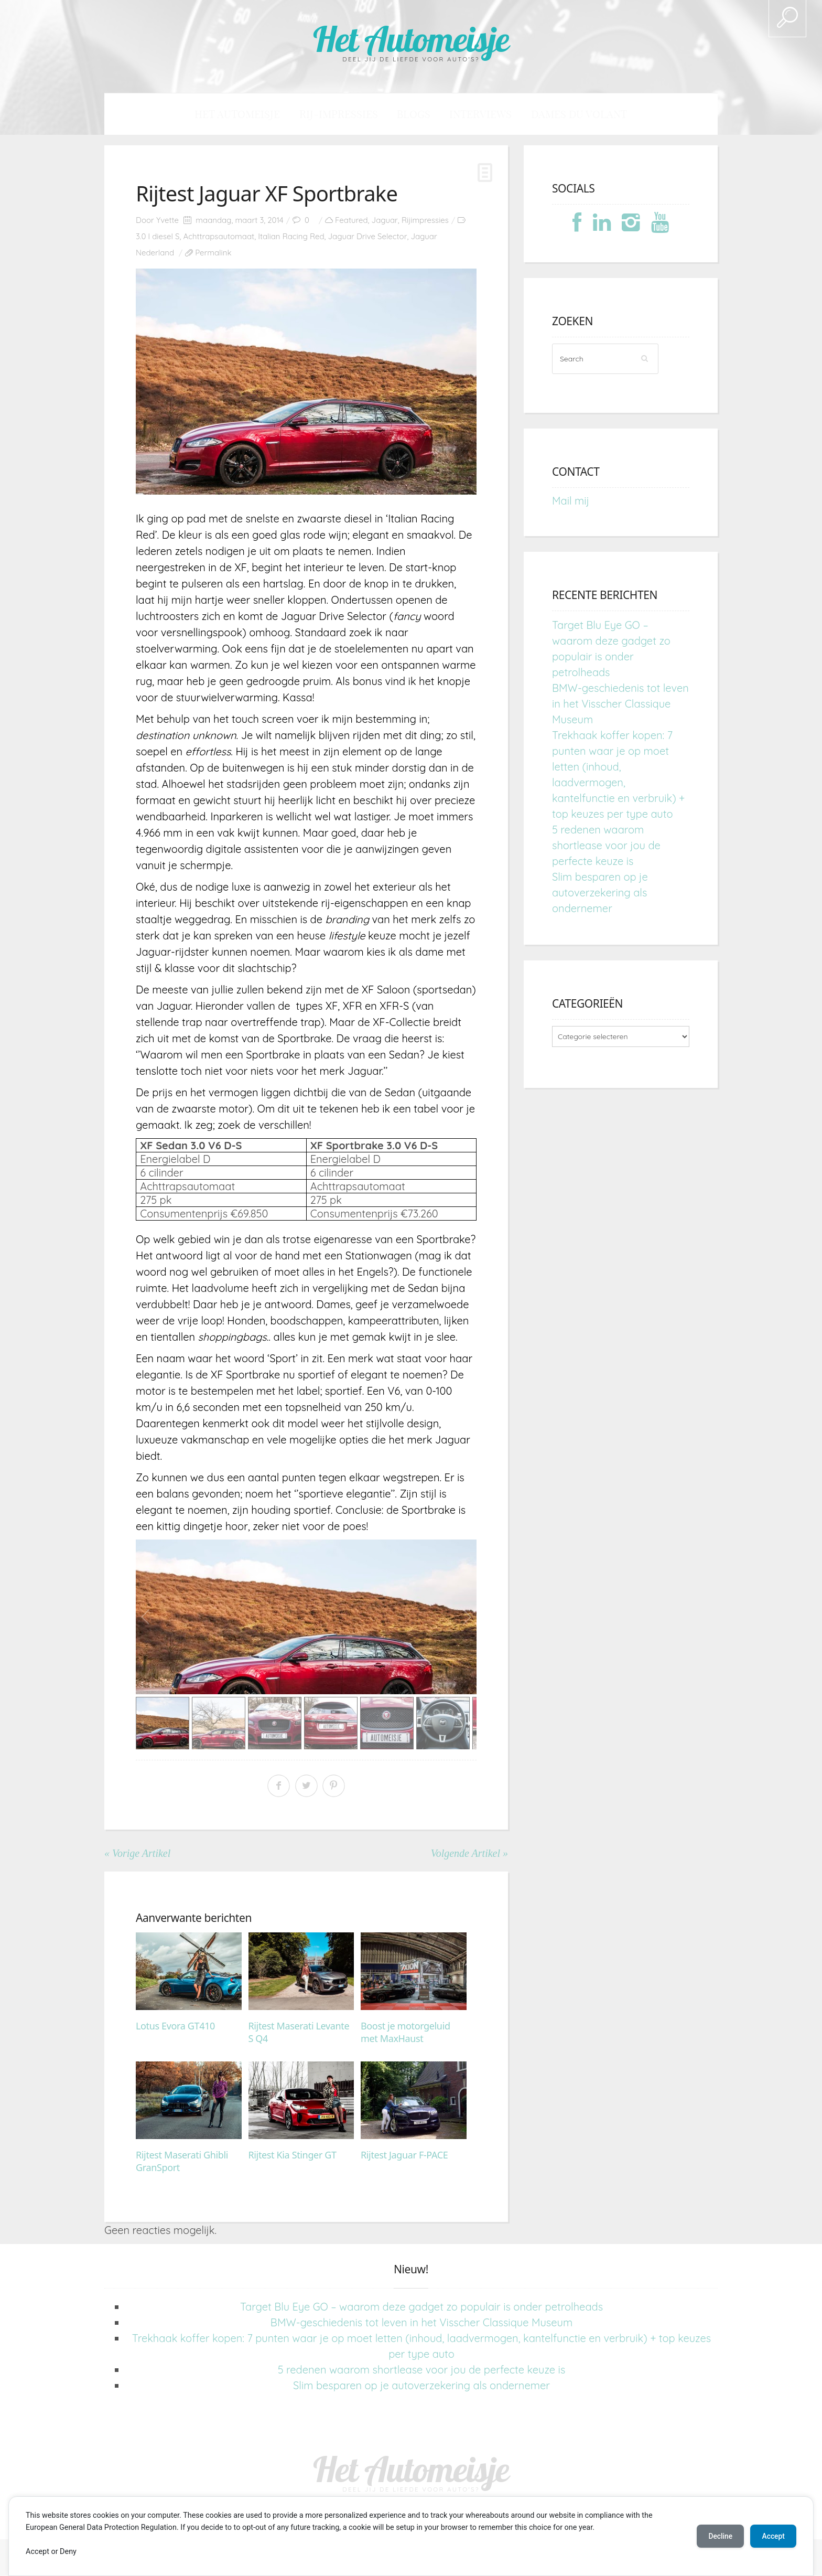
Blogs (414, 114)
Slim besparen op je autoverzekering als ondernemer (600, 893)
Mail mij (570, 501)
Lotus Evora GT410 (175, 2027)
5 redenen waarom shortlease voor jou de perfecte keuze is (606, 846)
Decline (717, 2536)
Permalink (213, 253)
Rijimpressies (425, 221)
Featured (351, 221)
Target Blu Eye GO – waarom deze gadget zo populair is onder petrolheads (421, 2307)
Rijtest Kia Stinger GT (292, 2155)
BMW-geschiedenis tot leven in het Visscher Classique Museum (620, 704)
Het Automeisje (411, 38)
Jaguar (385, 221)
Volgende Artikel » (469, 1854)
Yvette (167, 221)
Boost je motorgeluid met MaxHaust (405, 2033)
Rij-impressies (349, 114)
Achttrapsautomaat (218, 237)
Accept (772, 2536)
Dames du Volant (555, 114)
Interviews (471, 114)
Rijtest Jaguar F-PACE (404, 2155)
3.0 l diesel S (157, 237)
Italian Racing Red (291, 237)
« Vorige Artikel (137, 1854)
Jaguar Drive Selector (367, 237)
